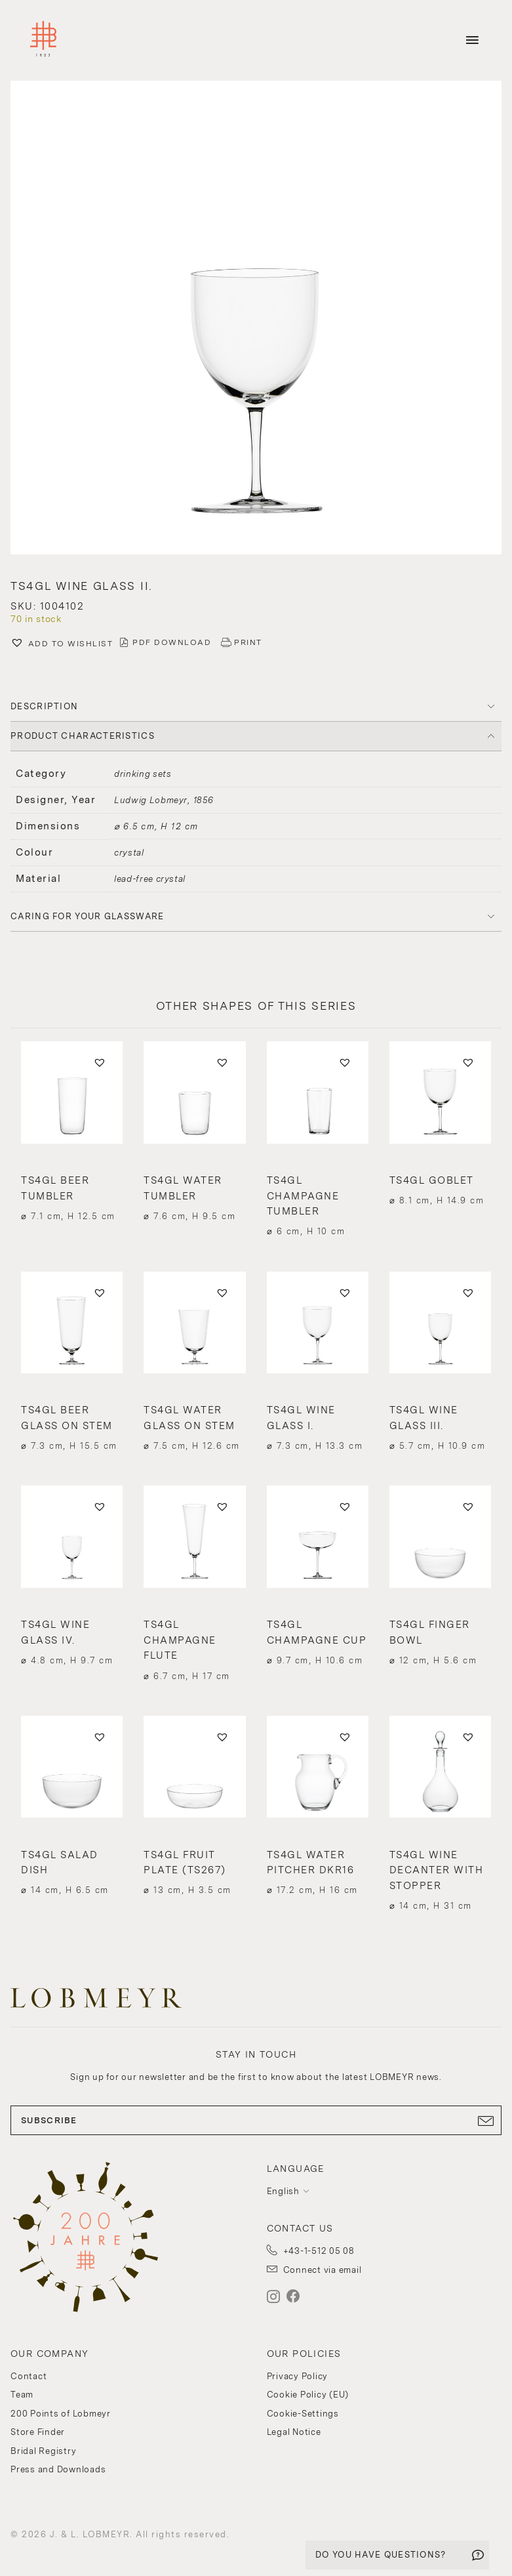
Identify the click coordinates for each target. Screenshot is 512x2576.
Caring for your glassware (87, 916)
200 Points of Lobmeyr (60, 2414)
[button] (256, 319)
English (283, 2191)
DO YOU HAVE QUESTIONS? (380, 2555)
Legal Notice (294, 2432)
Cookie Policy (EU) (308, 2394)
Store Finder (37, 2432)
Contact (28, 2376)
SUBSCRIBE (256, 2120)
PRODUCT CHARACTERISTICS (82, 736)
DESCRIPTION (44, 706)
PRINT (248, 642)
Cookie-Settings (303, 2414)
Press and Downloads (58, 2469)
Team (21, 2394)
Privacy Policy (297, 2376)
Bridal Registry (43, 2451)
